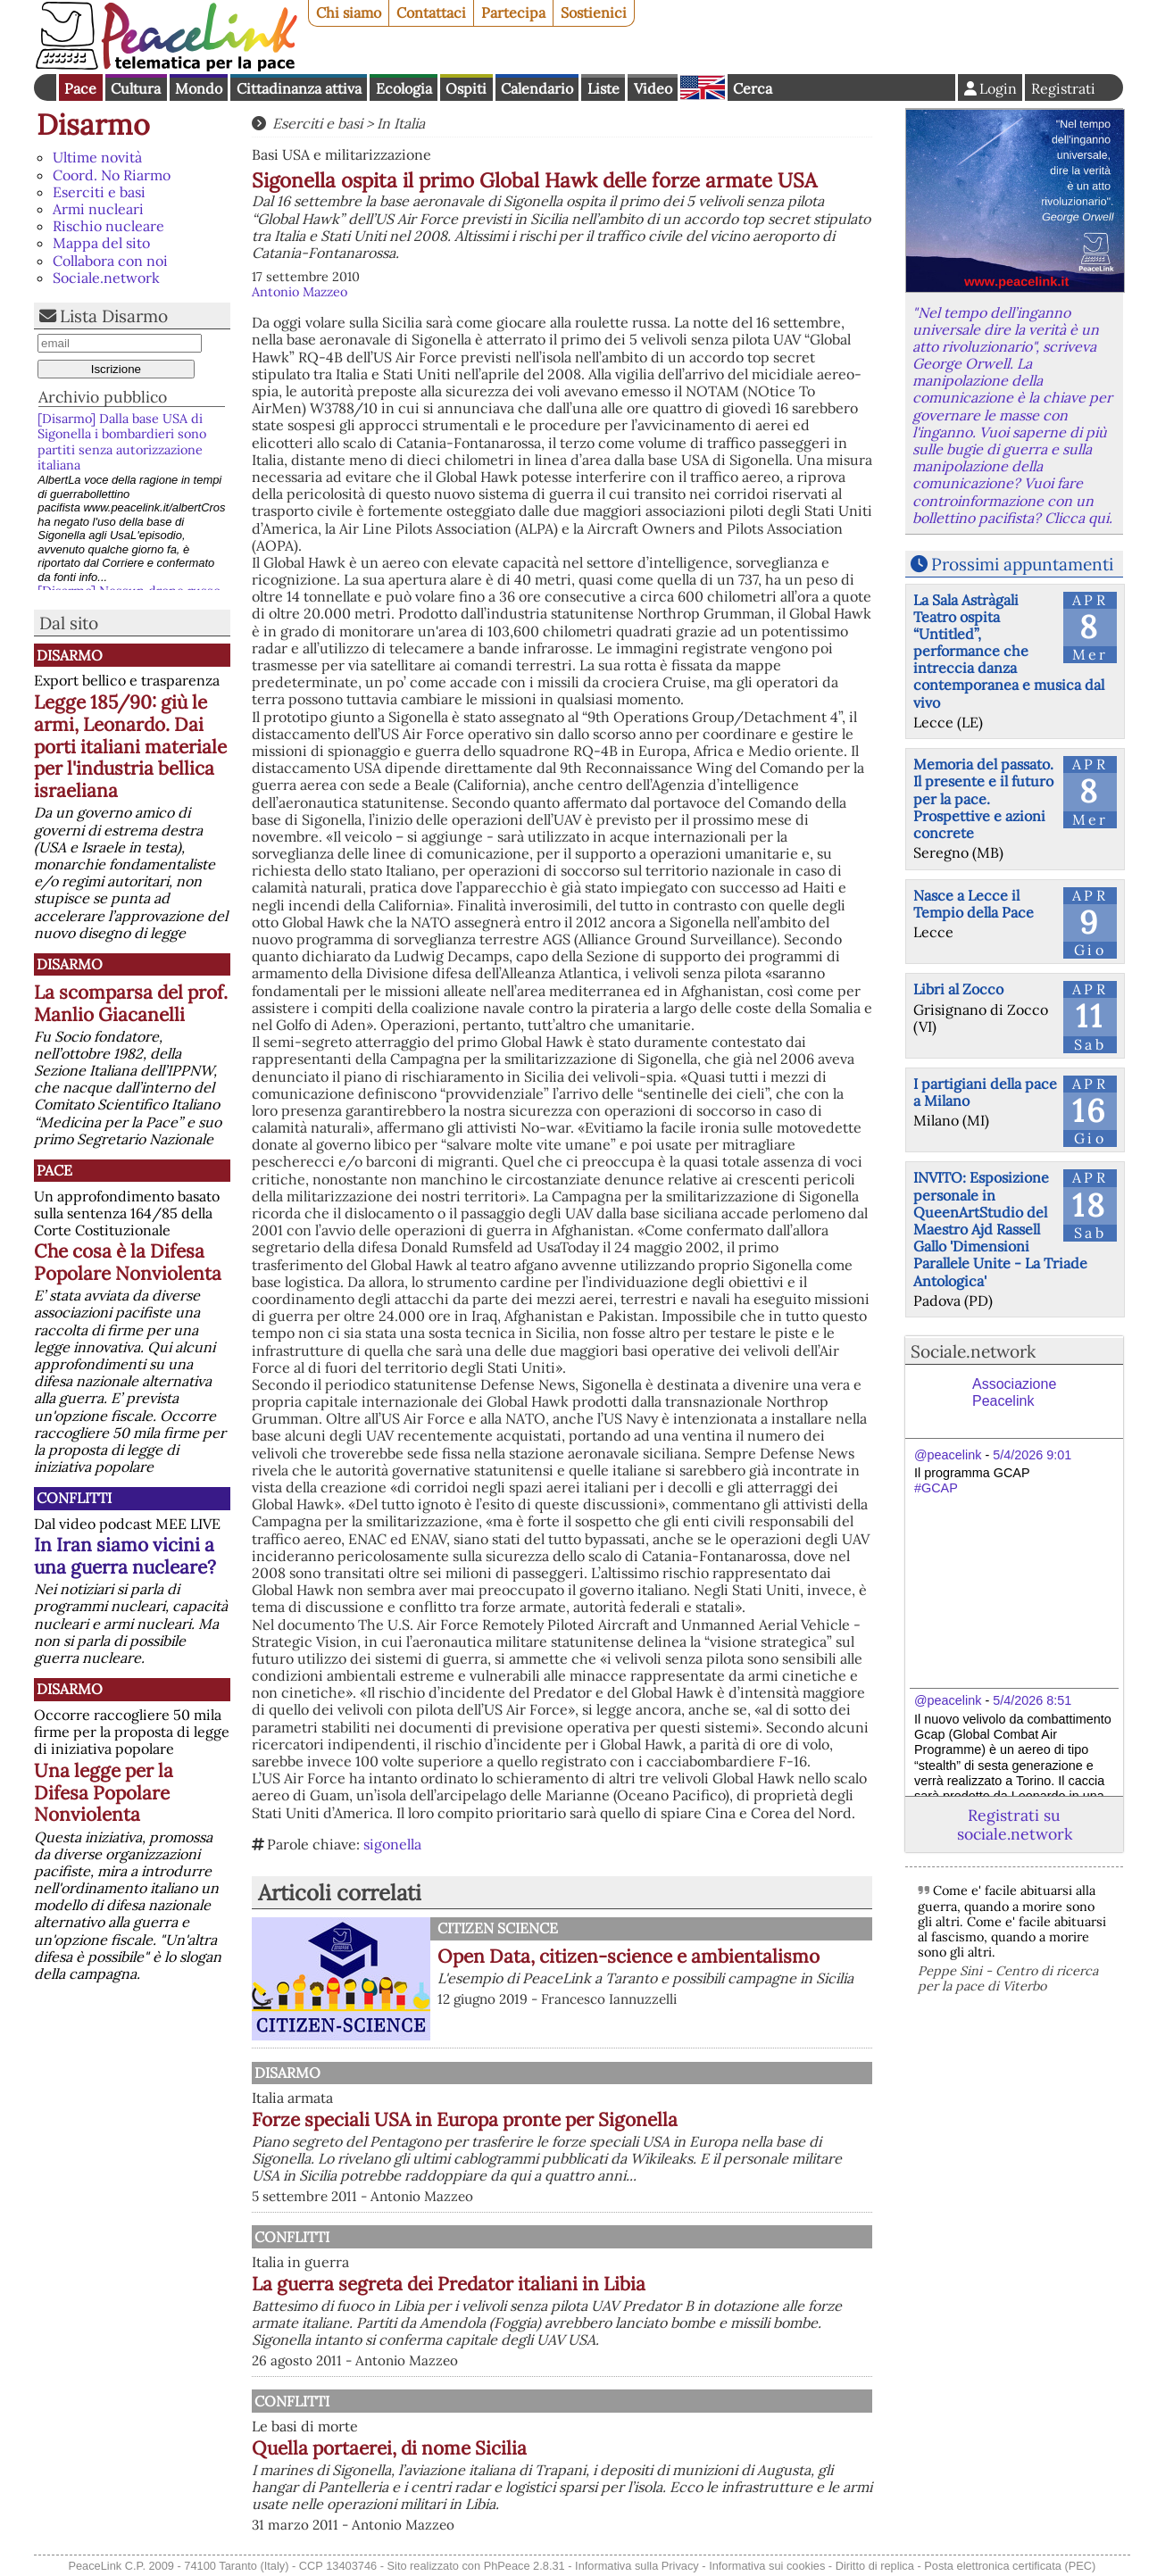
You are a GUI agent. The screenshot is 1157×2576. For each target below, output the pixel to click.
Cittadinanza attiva (299, 88)
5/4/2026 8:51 (1032, 1700)
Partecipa (513, 12)
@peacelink (947, 1455)
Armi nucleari (98, 209)
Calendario (537, 88)
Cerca (752, 88)
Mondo (198, 88)
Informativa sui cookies (767, 2565)
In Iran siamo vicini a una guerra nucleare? (125, 1556)
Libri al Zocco (958, 989)
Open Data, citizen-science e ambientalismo (628, 1956)
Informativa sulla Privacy (637, 2565)
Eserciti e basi (99, 192)
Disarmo (93, 124)
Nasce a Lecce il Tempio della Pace (973, 903)
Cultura (136, 88)
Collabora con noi (110, 261)
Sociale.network (106, 278)
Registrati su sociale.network (1014, 1824)
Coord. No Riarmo (112, 175)
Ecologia (404, 88)
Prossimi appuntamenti (1022, 564)
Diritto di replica (875, 2565)
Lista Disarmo (114, 316)
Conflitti (74, 1498)
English (702, 87)
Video (653, 88)
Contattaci (431, 12)
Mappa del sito (101, 243)
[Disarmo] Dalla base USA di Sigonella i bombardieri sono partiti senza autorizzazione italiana (121, 442)
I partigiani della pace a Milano (985, 1092)
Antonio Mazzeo (299, 292)
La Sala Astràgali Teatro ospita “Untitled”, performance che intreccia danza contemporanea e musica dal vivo (1008, 651)
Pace (80, 88)
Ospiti (466, 88)
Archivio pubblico (102, 396)
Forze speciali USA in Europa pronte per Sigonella (465, 2119)
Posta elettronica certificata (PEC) (1009, 2565)
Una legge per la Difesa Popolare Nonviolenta (103, 1792)
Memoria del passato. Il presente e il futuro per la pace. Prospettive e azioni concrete (983, 798)
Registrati (1063, 88)
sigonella (392, 1844)
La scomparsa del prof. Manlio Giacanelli (131, 1003)
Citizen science (497, 1928)
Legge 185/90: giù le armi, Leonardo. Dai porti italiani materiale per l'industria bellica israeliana (130, 746)
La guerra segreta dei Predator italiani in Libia (448, 2284)
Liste (603, 88)
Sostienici (594, 12)
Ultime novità (97, 157)
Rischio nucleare (108, 226)
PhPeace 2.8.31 (524, 2565)
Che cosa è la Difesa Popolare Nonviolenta (127, 1262)
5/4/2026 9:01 (1032, 1455)
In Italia (401, 123)
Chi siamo (348, 12)
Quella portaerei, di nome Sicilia (389, 2448)
